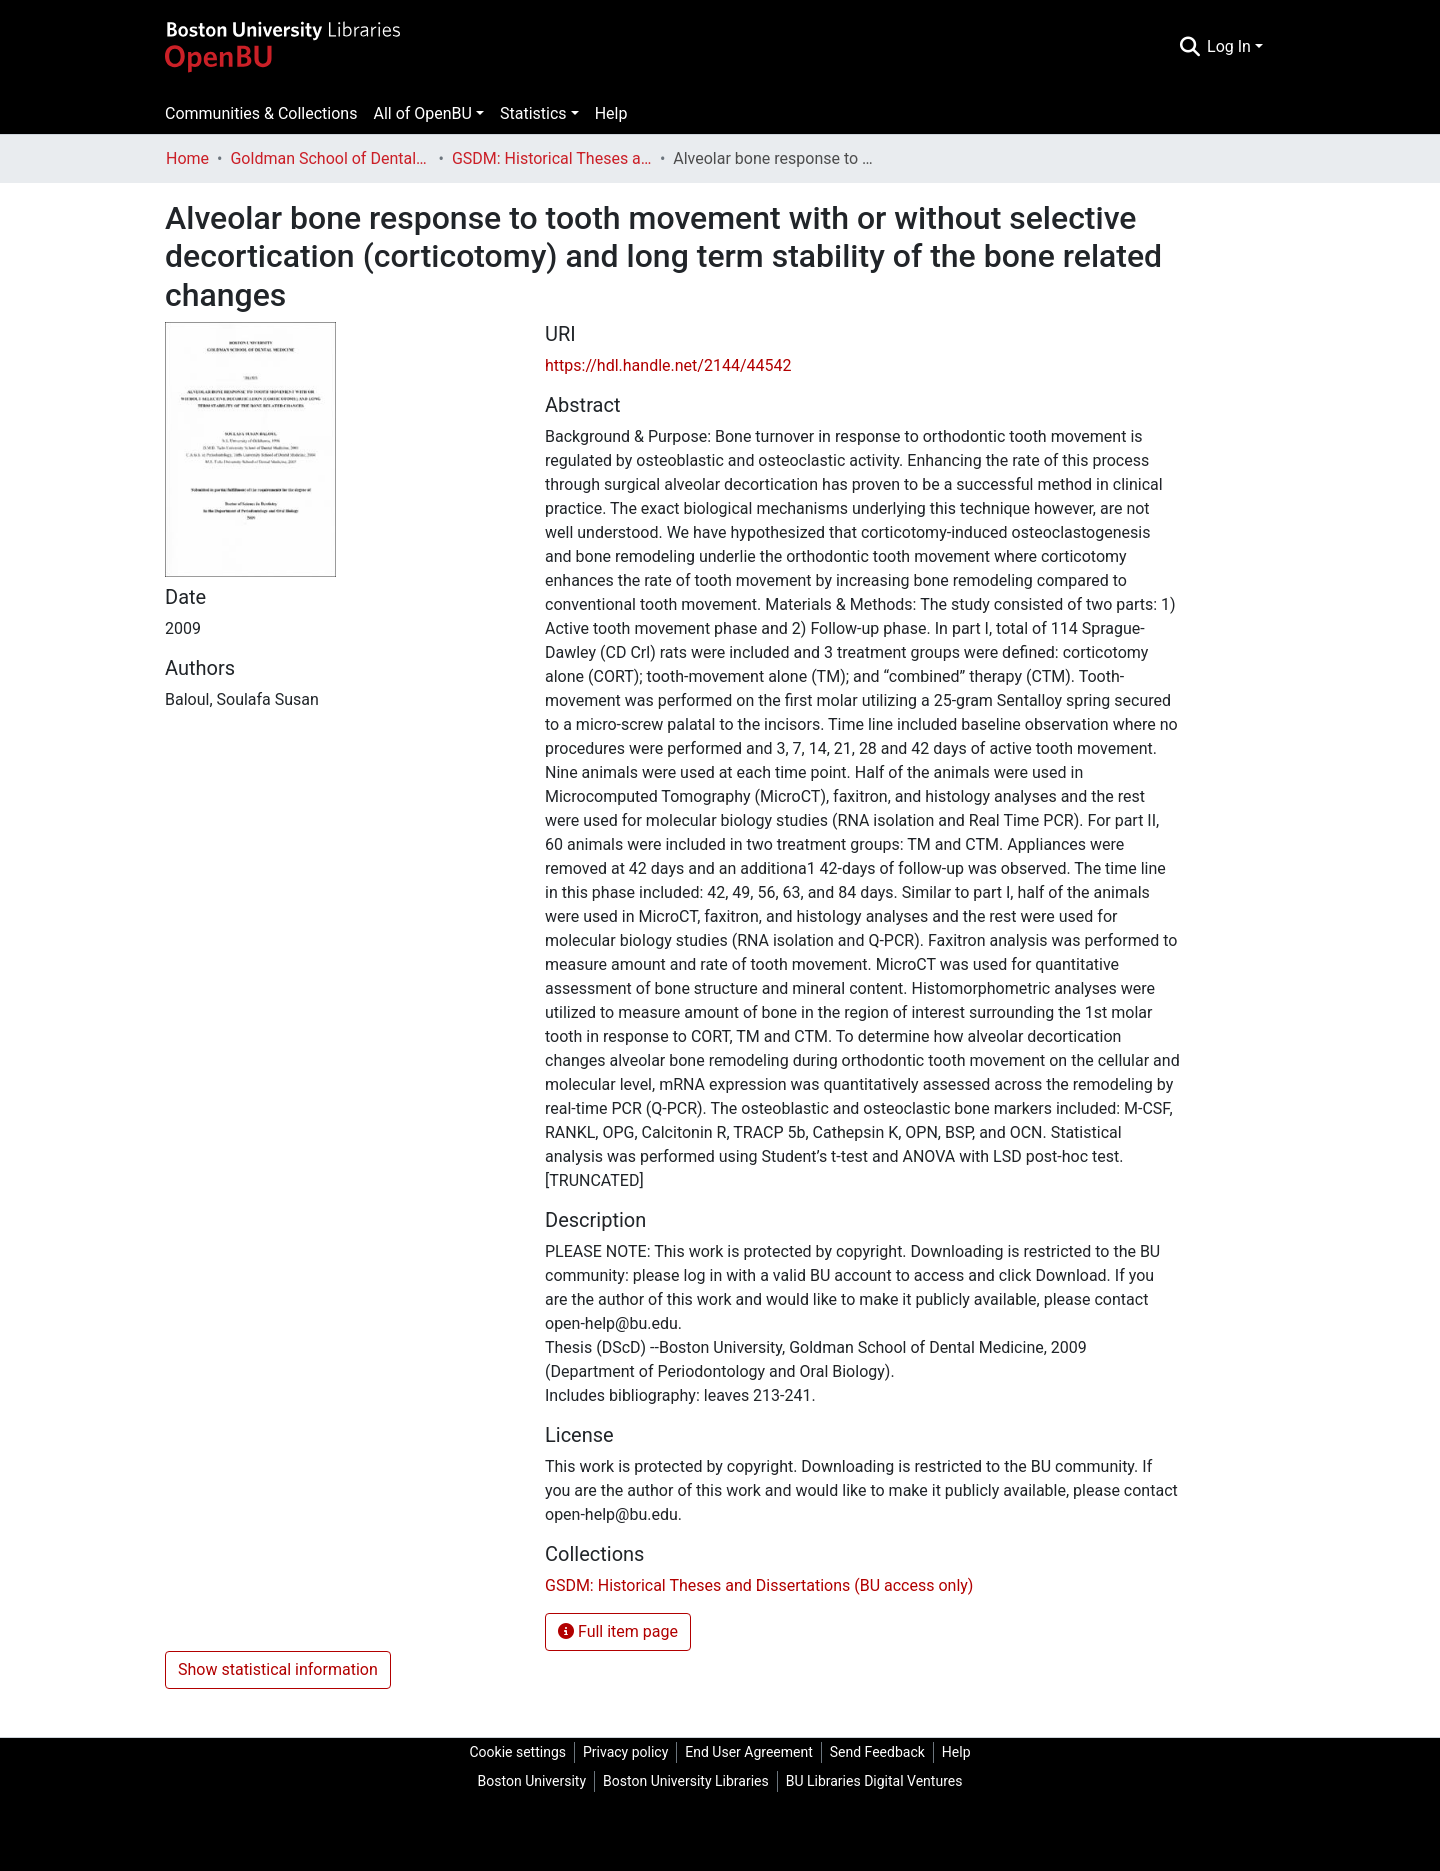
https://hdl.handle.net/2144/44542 (668, 365)
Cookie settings (517, 1752)
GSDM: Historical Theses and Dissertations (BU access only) (552, 158)
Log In (1229, 46)
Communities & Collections (261, 113)
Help (611, 113)
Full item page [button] (618, 1631)
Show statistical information (278, 1669)
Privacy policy (625, 1752)
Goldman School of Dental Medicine (330, 158)
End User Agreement (748, 1752)
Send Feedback (877, 1752)
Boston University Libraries (686, 1781)
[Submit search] (1189, 47)
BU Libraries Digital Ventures (874, 1781)
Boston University (532, 1781)
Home (187, 158)
